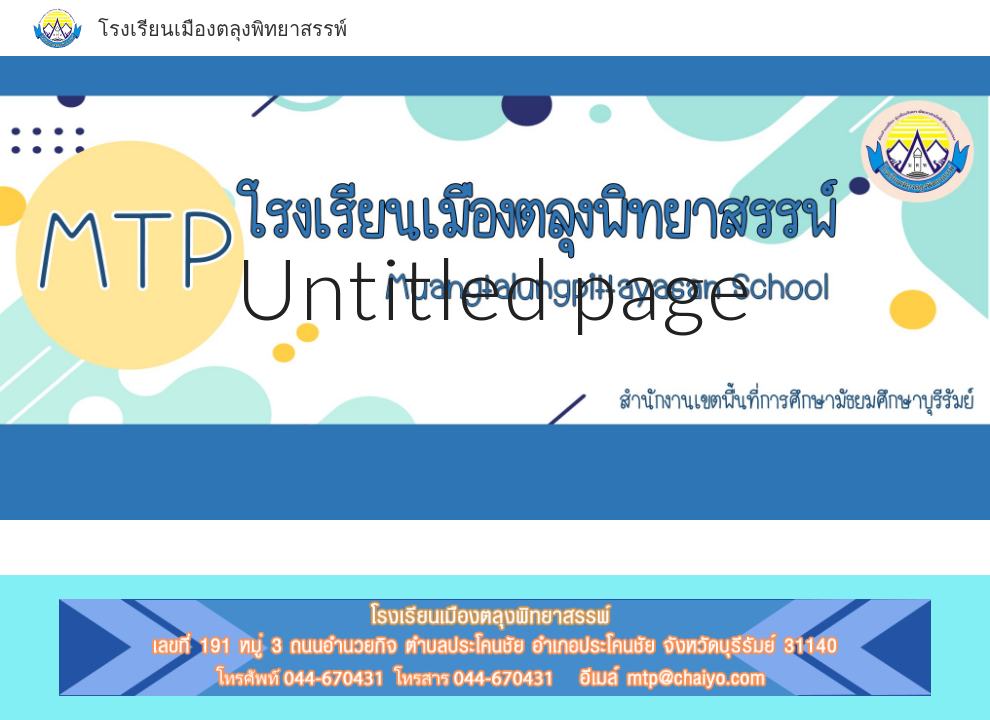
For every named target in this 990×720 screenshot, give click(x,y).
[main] (495, 287)
